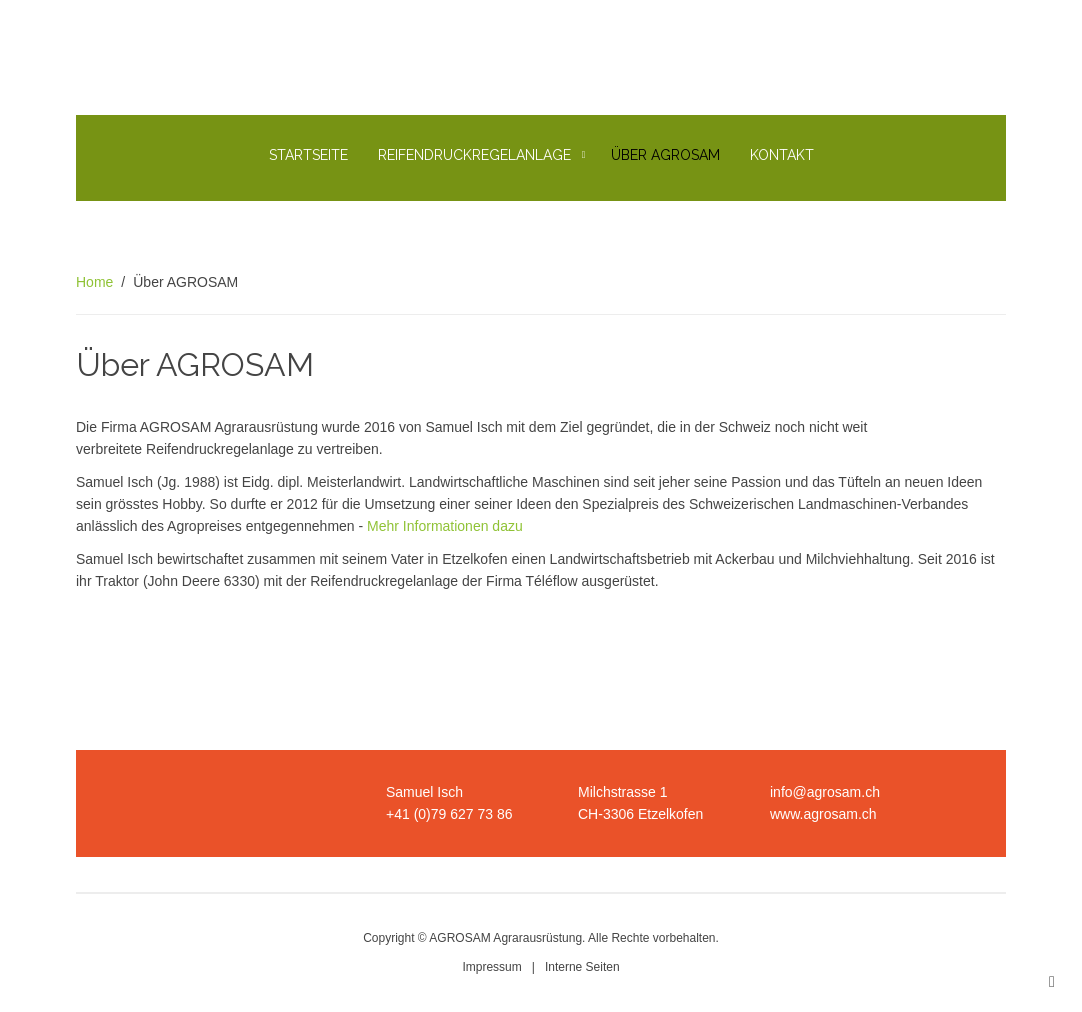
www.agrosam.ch (823, 814)
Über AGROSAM (665, 155)
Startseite (308, 155)
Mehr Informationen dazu (445, 526)
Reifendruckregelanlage (474, 155)
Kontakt (782, 155)
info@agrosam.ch (825, 792)
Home (94, 282)
